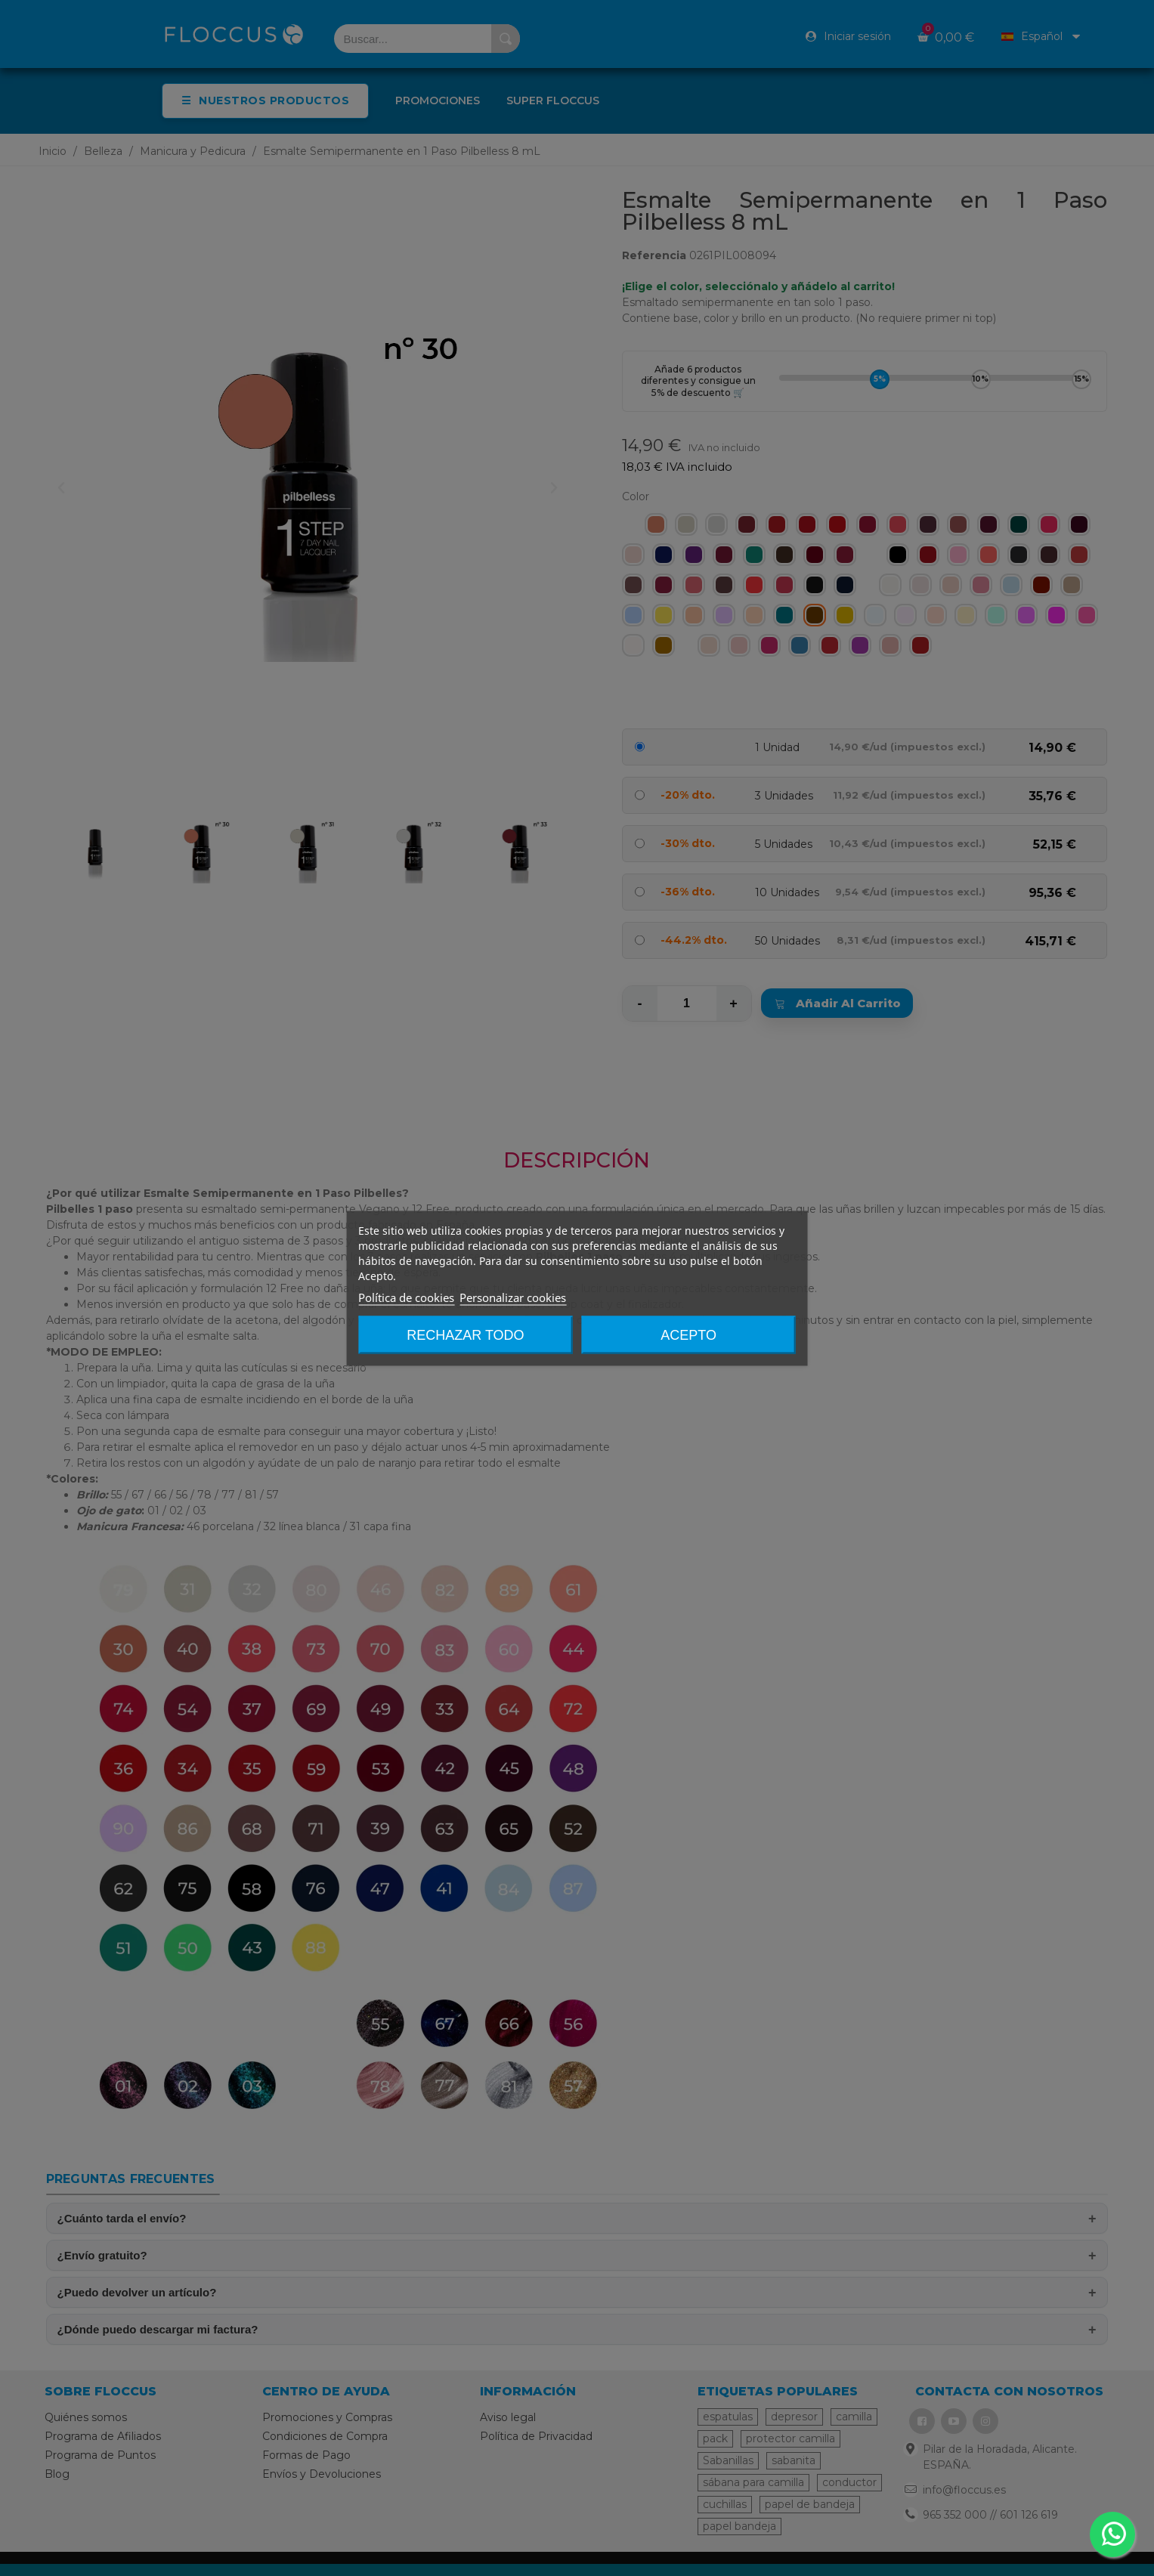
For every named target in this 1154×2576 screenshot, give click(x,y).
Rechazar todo (465, 1334)
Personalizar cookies (512, 1296)
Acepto (688, 1334)
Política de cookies (406, 1296)
